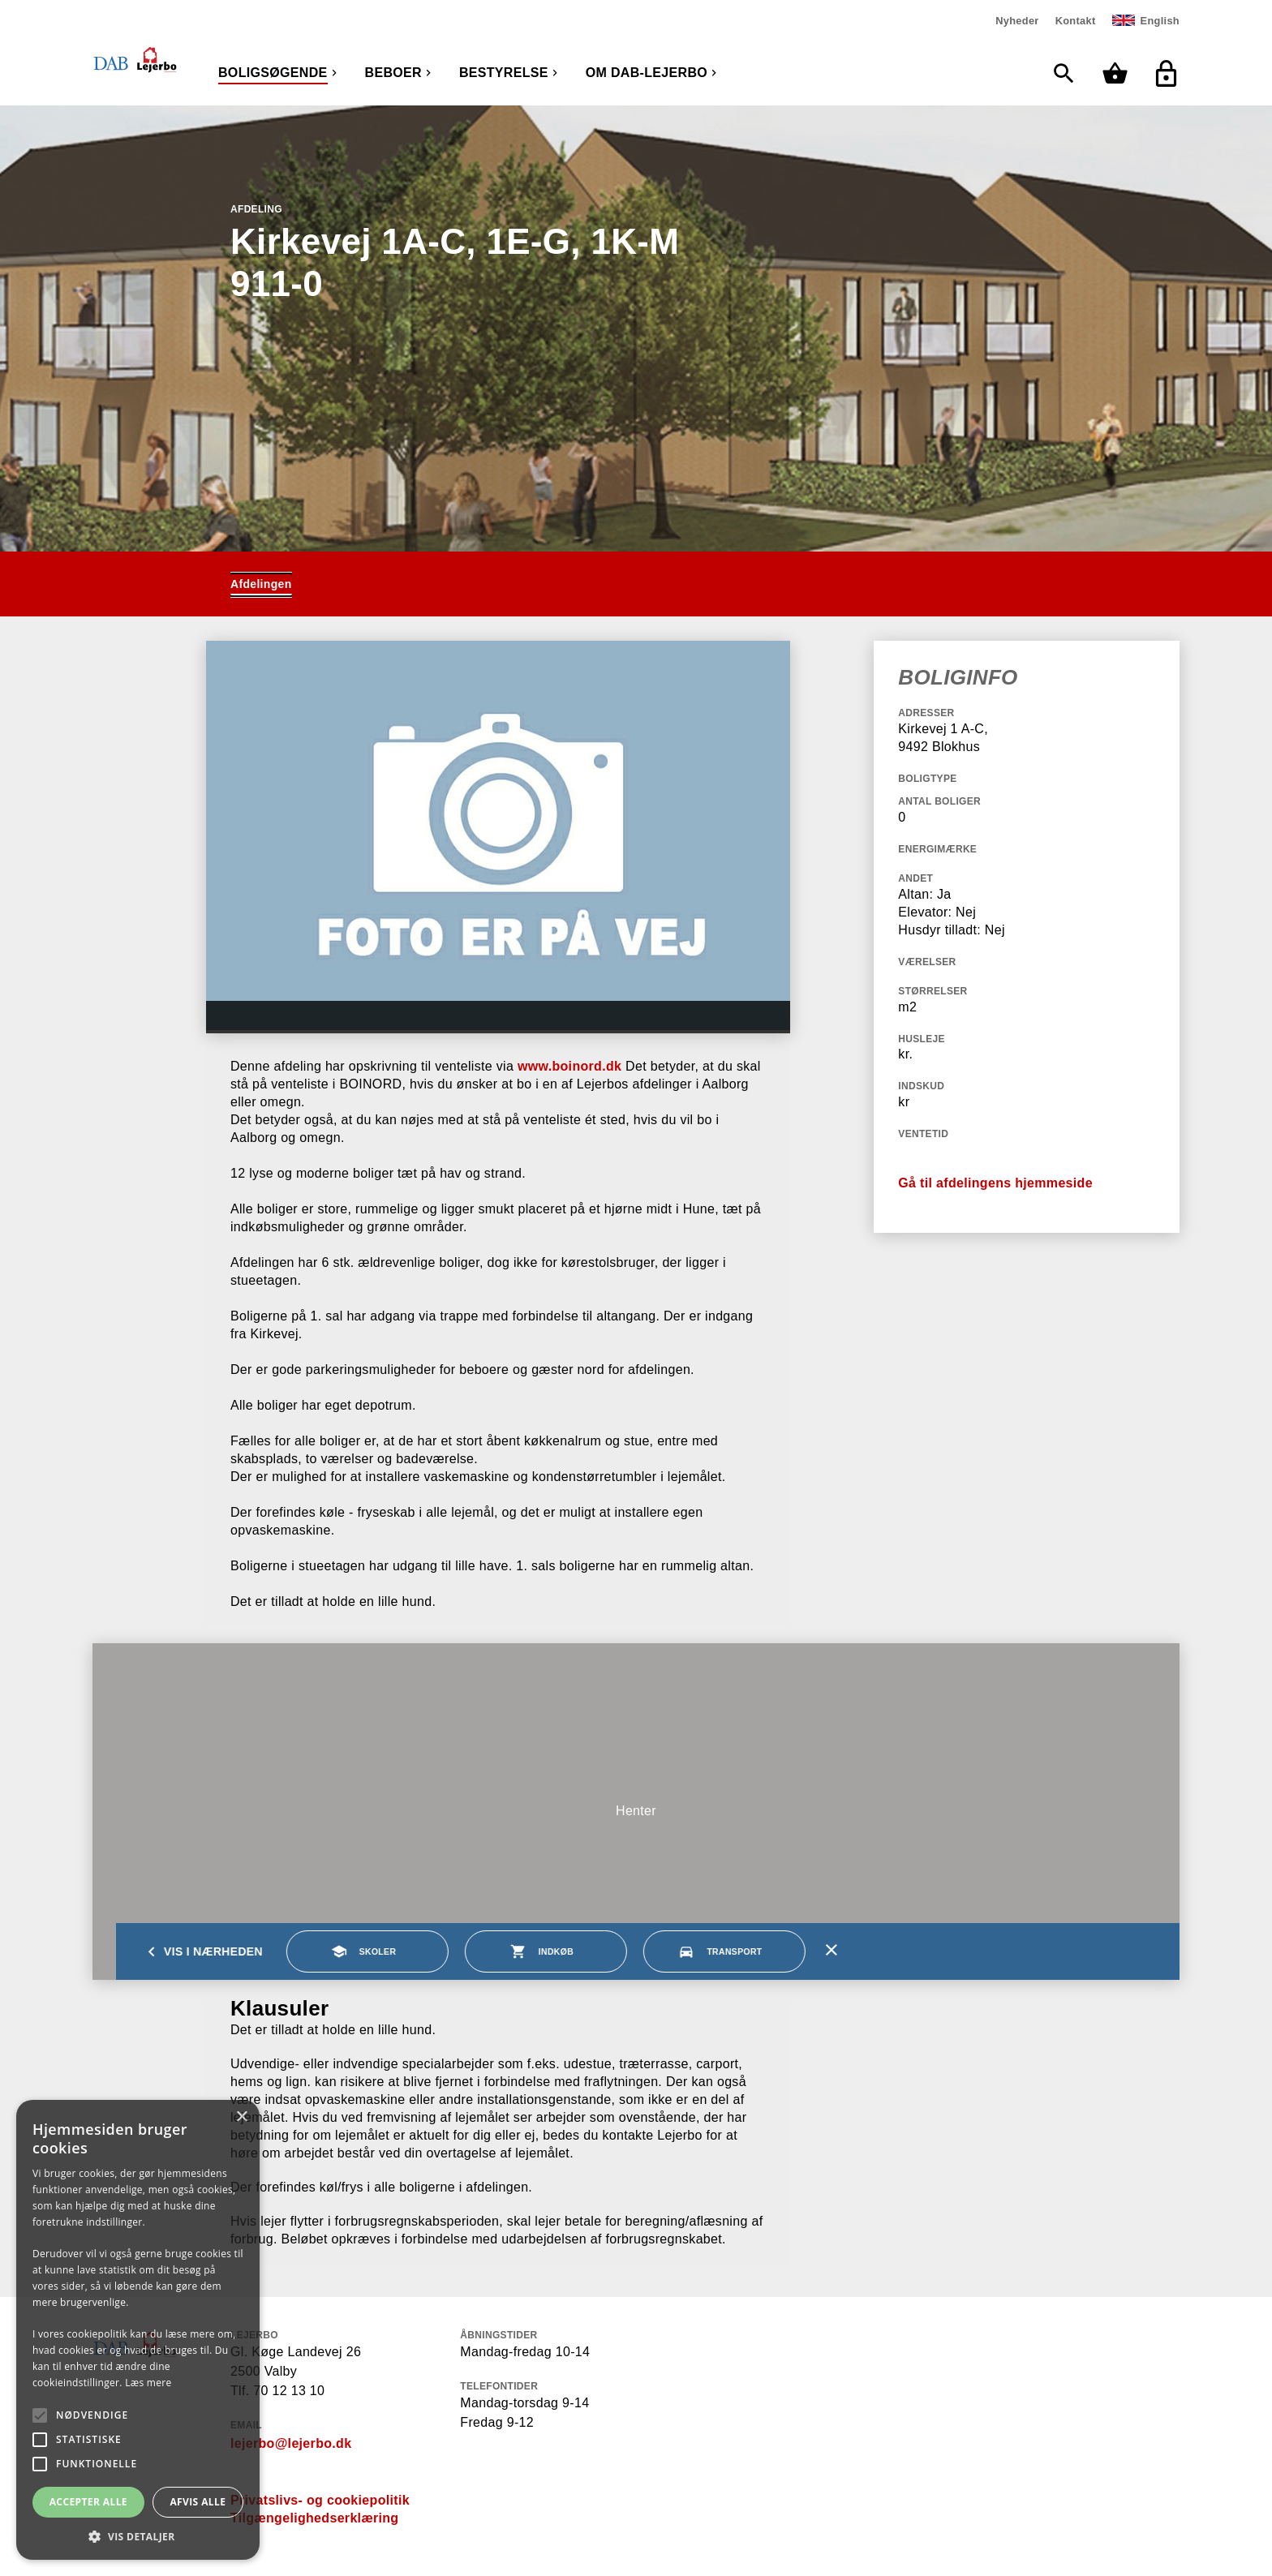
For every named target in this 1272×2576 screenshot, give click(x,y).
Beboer (393, 72)
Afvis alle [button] (198, 2502)
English (1160, 21)
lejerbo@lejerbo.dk (290, 2443)
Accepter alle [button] (88, 2502)
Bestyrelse (503, 72)
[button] (137, 2536)
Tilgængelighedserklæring (314, 2518)
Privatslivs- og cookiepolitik (320, 2500)
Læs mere (148, 2382)
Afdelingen (261, 583)
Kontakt (1075, 21)
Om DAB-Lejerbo (646, 72)
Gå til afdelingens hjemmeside (995, 1183)
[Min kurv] (1119, 73)
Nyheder (1016, 21)
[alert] (138, 2330)
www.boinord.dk (569, 1066)
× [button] (241, 2117)
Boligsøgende (273, 72)
